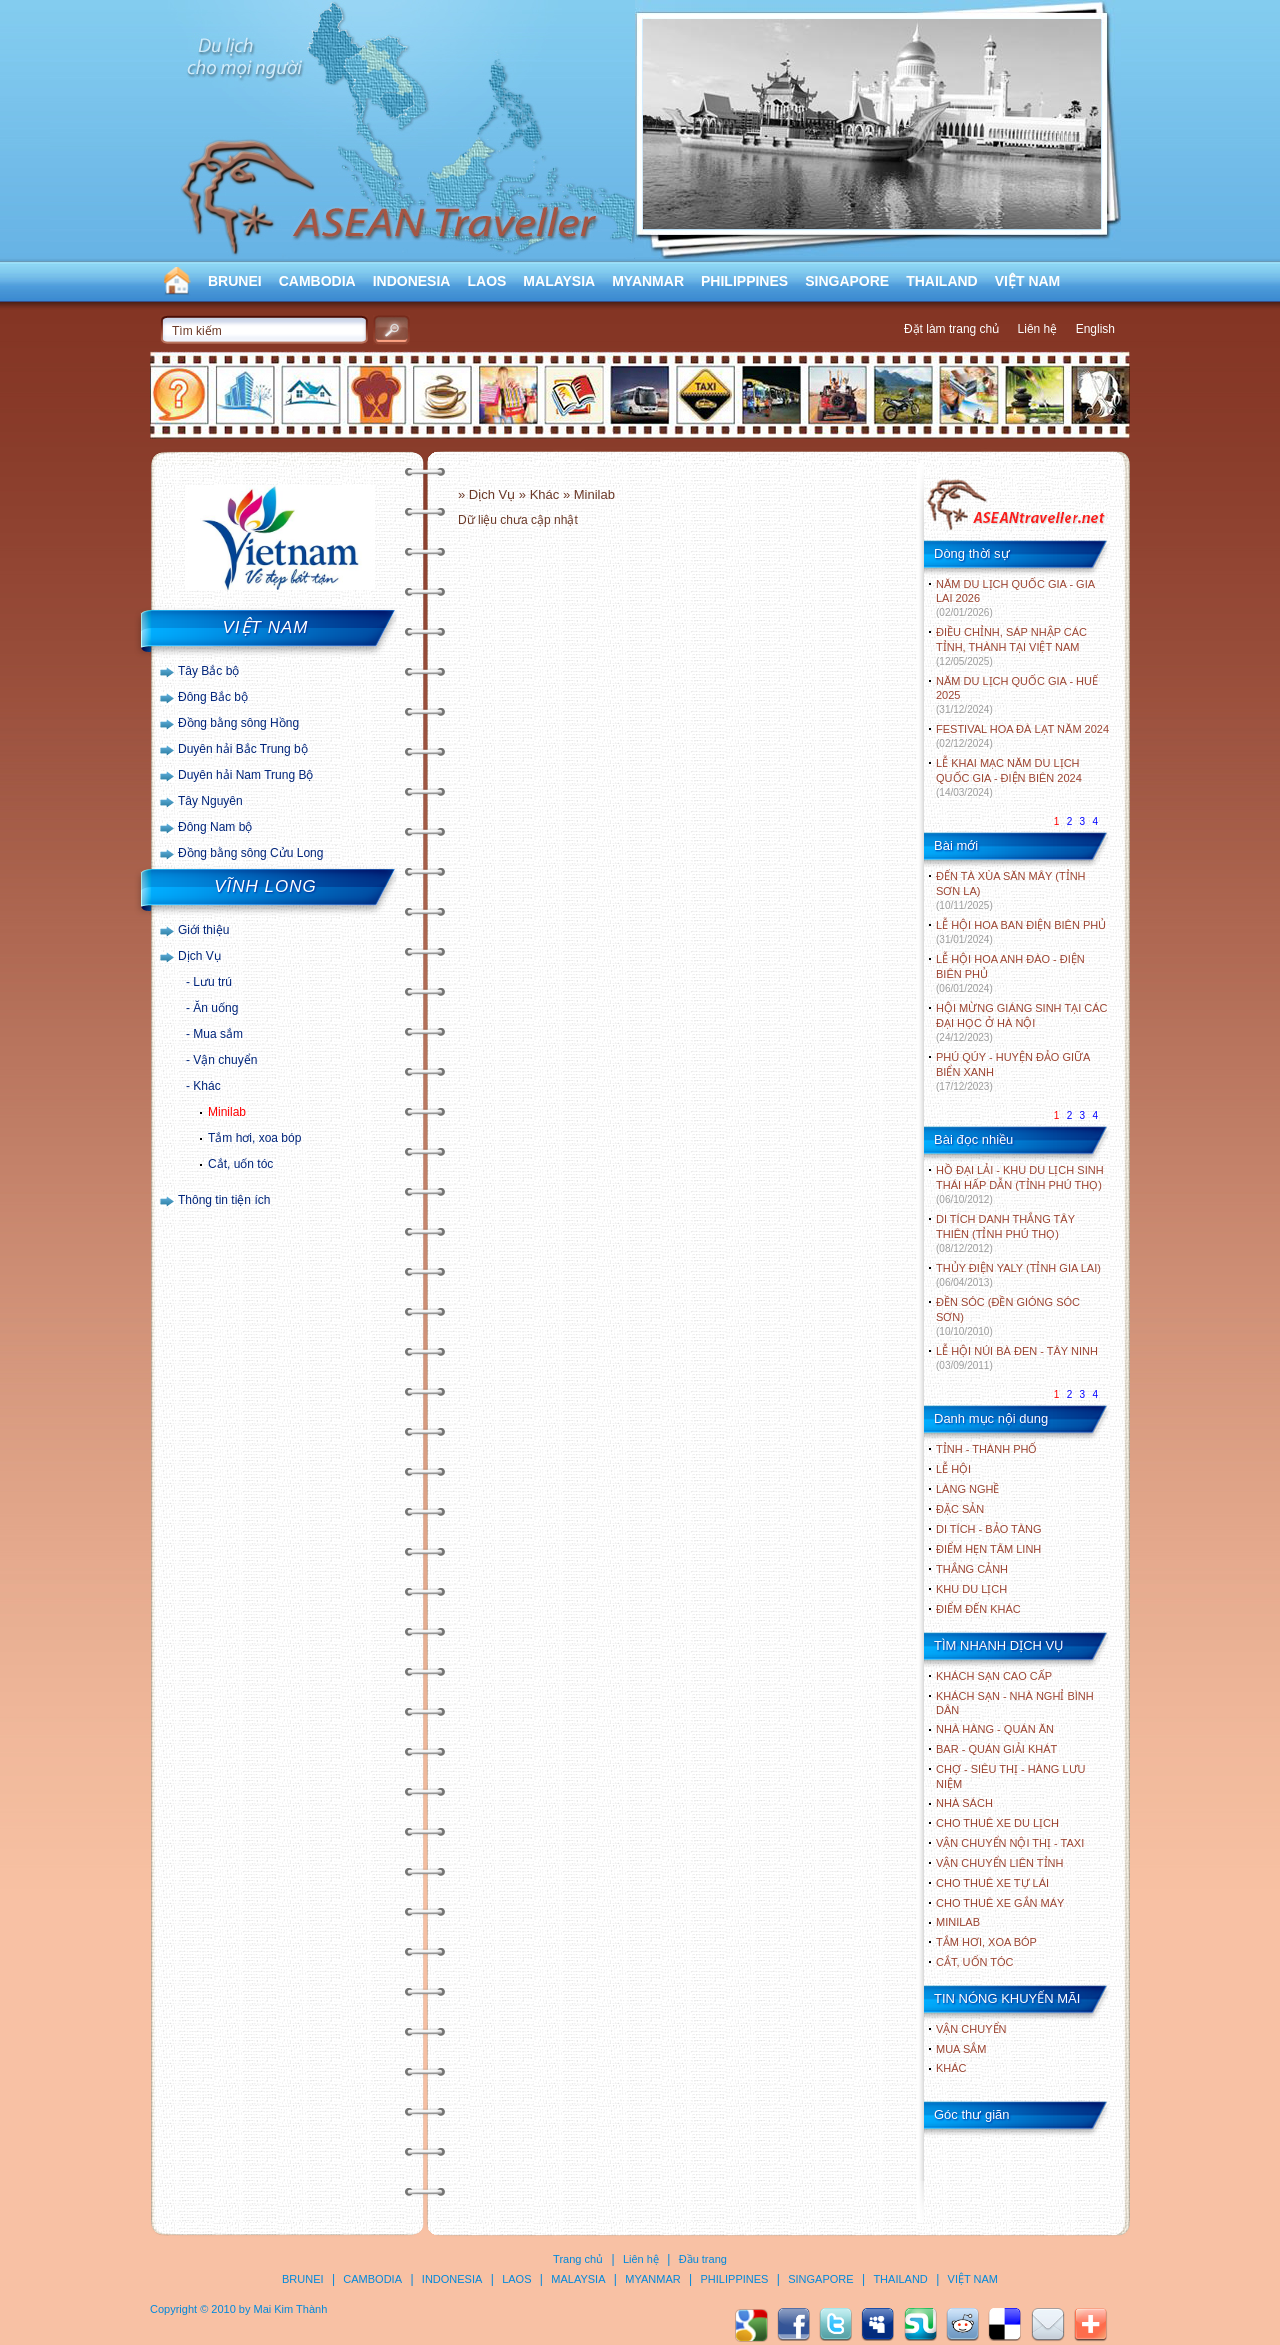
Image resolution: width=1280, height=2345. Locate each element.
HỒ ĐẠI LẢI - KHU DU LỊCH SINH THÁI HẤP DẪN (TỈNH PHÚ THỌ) (1020, 1184)
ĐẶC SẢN (960, 1509)
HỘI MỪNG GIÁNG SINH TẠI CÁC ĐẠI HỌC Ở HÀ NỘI (1021, 1022)
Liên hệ (1038, 329)
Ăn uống (215, 1008)
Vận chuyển (225, 1060)
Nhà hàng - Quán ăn (995, 1729)
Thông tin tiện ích (224, 1200)
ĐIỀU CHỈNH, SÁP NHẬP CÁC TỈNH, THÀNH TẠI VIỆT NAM (1011, 646)
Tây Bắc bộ (208, 671)
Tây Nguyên (210, 801)
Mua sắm (218, 1034)
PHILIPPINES (744, 281)
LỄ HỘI (953, 1469)
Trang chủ (578, 2259)
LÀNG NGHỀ (967, 1489)
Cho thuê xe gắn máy (1000, 1903)
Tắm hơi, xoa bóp (254, 1138)
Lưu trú (212, 982)
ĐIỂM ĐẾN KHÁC (978, 1609)
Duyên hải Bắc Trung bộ (243, 749)
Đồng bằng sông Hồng (238, 723)
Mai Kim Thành (291, 2309)
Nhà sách (964, 1803)
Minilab (227, 1112)
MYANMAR (648, 281)
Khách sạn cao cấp (994, 1676)
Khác (206, 1086)
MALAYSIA (559, 281)
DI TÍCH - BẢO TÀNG (989, 1529)
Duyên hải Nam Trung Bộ (245, 775)
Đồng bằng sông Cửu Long (250, 853)
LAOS (486, 281)
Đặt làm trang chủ (951, 329)
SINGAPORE (847, 281)
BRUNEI (235, 281)
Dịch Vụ (199, 956)
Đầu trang (703, 2259)
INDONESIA (412, 281)
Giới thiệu (203, 930)
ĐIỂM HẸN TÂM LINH (988, 1549)
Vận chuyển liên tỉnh (999, 1863)
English (1095, 329)
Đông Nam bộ (215, 827)
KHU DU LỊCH (971, 1589)
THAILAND (942, 281)
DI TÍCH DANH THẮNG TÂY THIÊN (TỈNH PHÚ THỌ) (1005, 1233)
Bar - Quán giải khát (996, 1749)
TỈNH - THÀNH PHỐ (986, 1449)
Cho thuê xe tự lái (992, 1883)
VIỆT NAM (1028, 281)
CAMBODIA (317, 281)
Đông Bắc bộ (213, 697)
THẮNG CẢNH (972, 1569)
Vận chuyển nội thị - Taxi (1010, 1843)
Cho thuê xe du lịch (997, 1823)
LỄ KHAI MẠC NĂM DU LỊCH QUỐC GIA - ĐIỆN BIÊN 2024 (1009, 777)
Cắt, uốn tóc (240, 1164)
